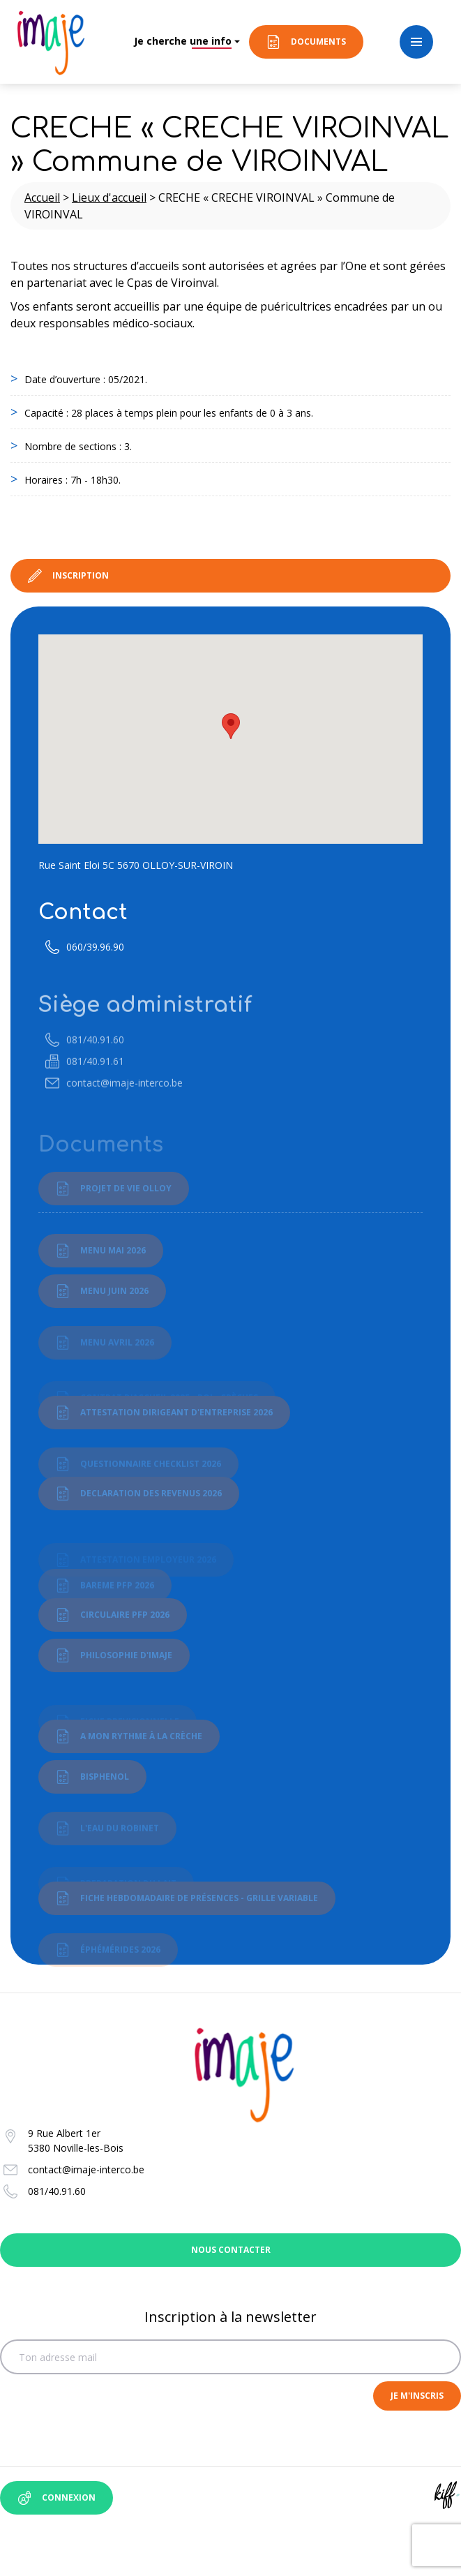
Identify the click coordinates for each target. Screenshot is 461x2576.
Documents (318, 41)
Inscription (80, 575)
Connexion (69, 2497)
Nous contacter (230, 2250)
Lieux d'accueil (109, 197)
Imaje (51, 42)
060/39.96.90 (95, 964)
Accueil (42, 197)
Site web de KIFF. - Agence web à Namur (447, 2495)
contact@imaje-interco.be (86, 2169)
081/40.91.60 (57, 2191)
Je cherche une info (183, 40)
